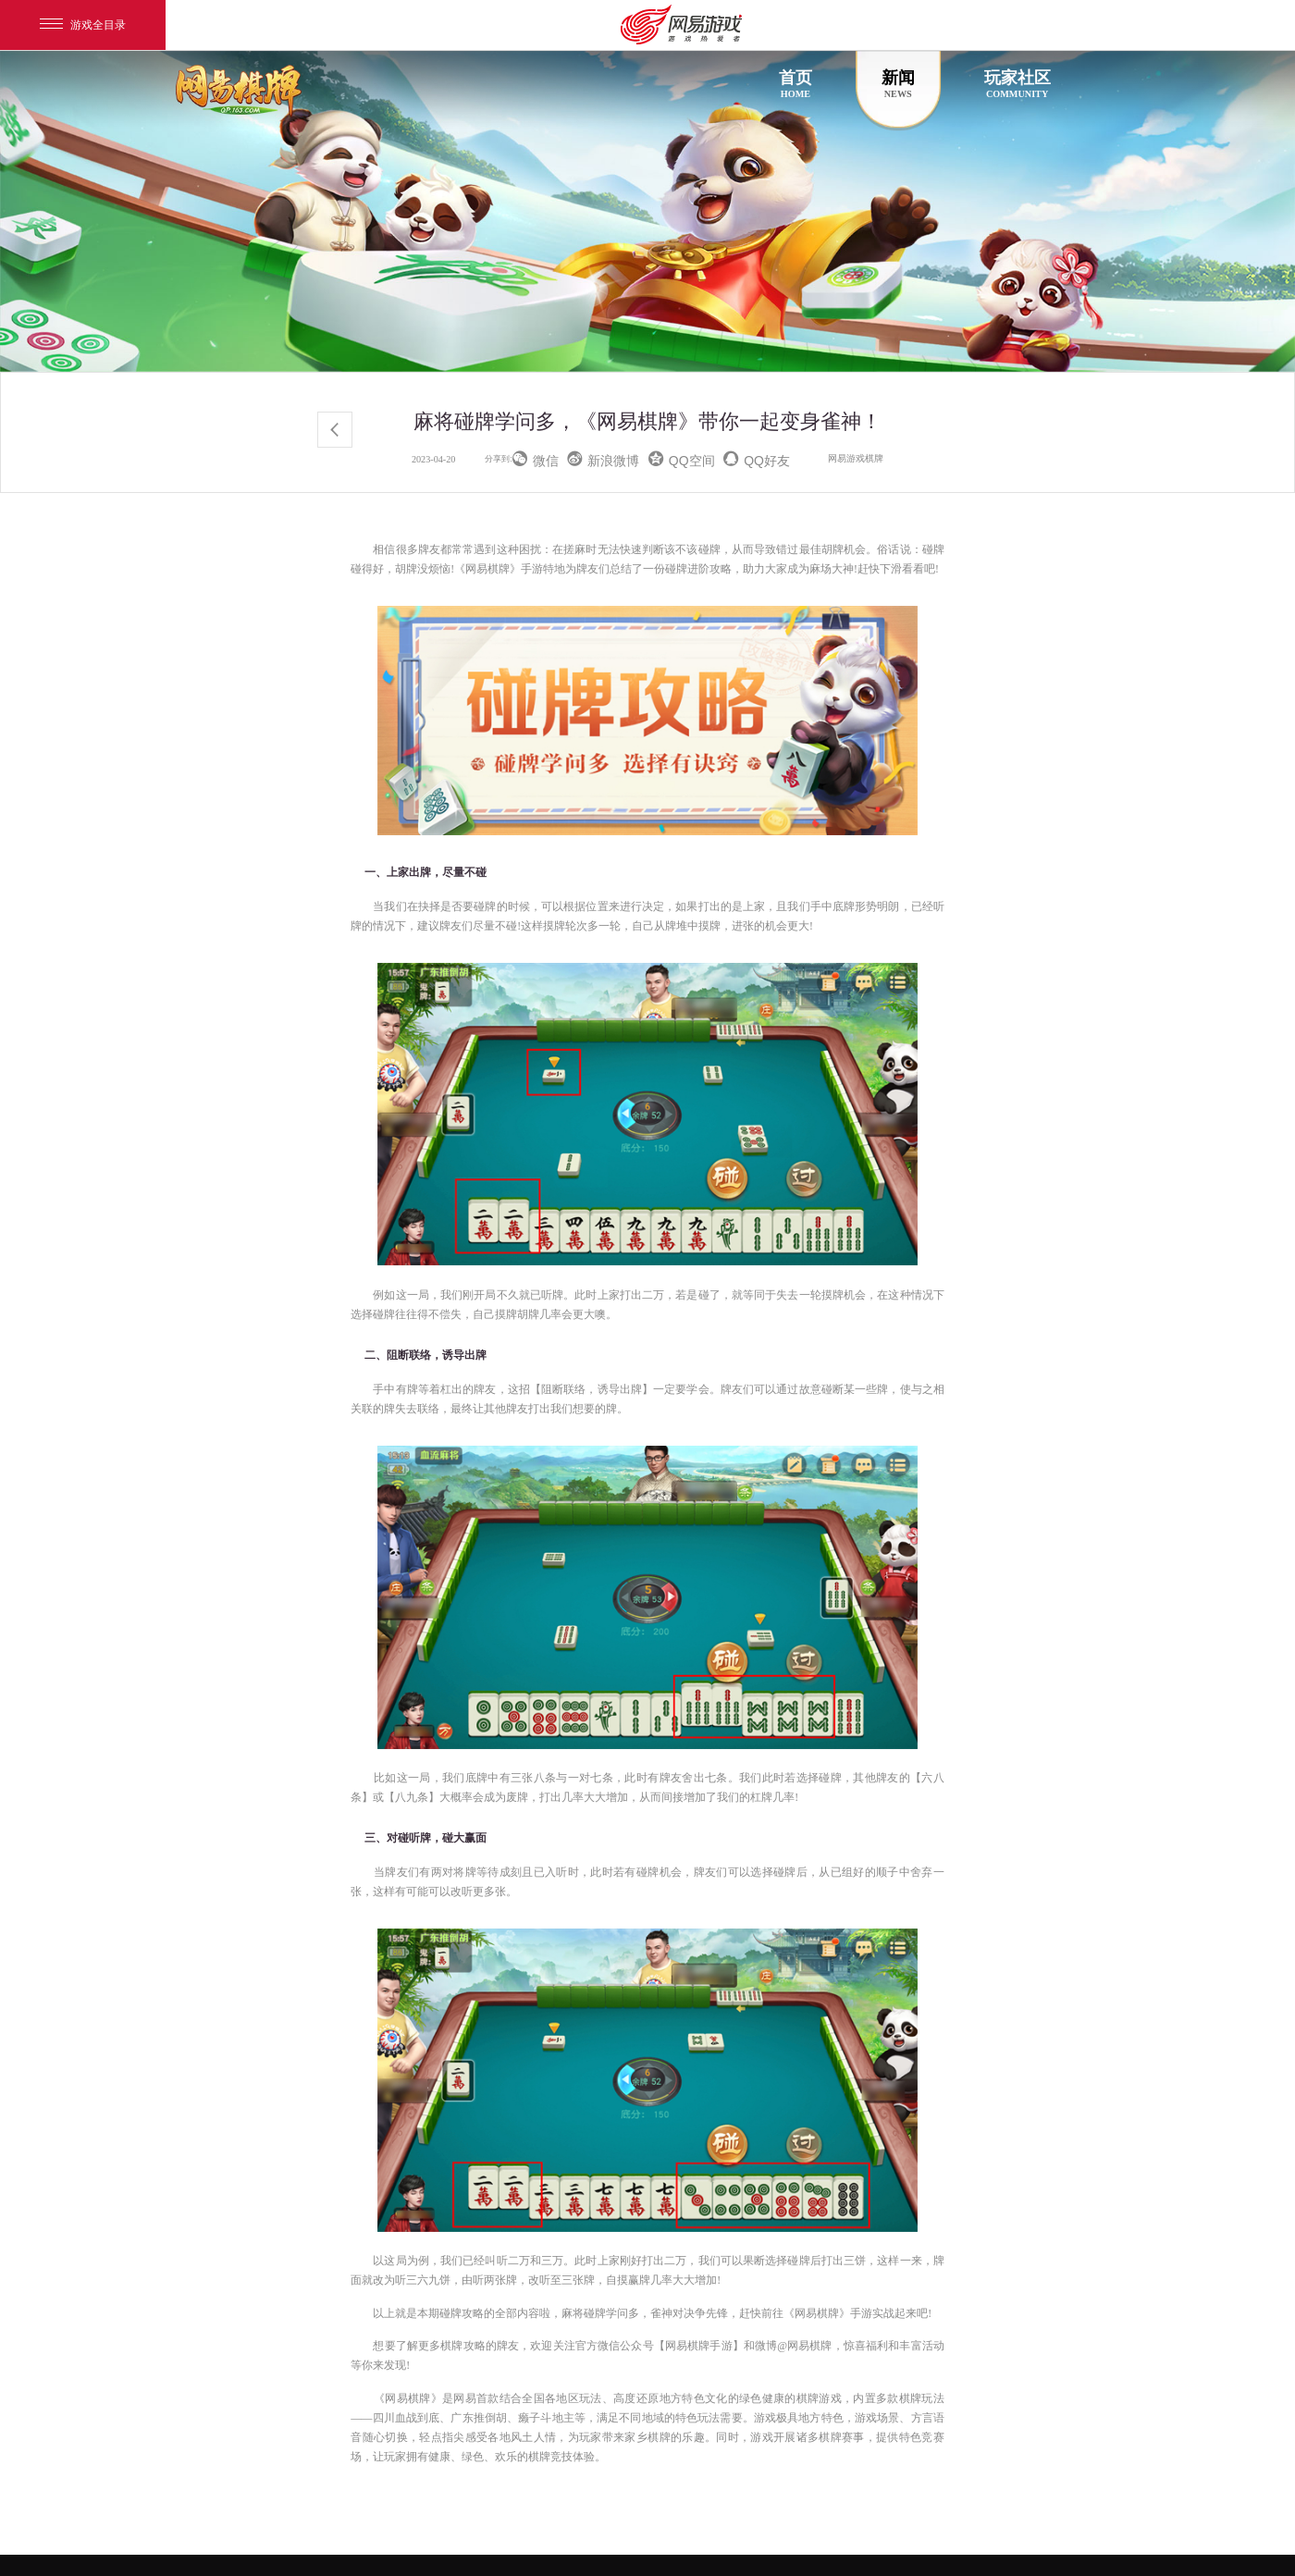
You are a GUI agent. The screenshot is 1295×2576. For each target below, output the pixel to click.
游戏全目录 (83, 24)
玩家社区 (1017, 83)
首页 (795, 83)
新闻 (898, 83)
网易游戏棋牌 (855, 458)
